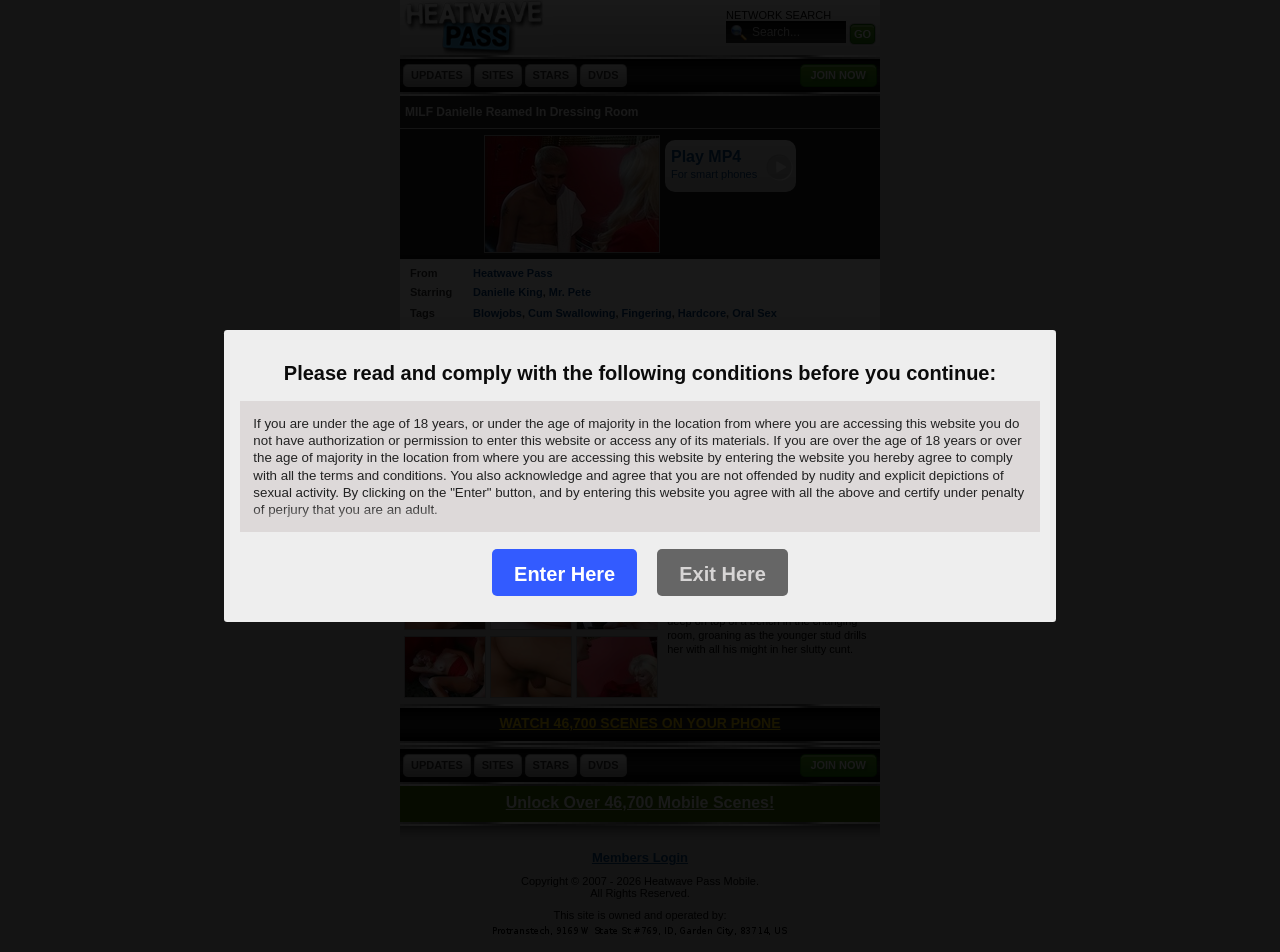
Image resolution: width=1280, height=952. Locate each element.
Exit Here (722, 574)
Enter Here (564, 574)
